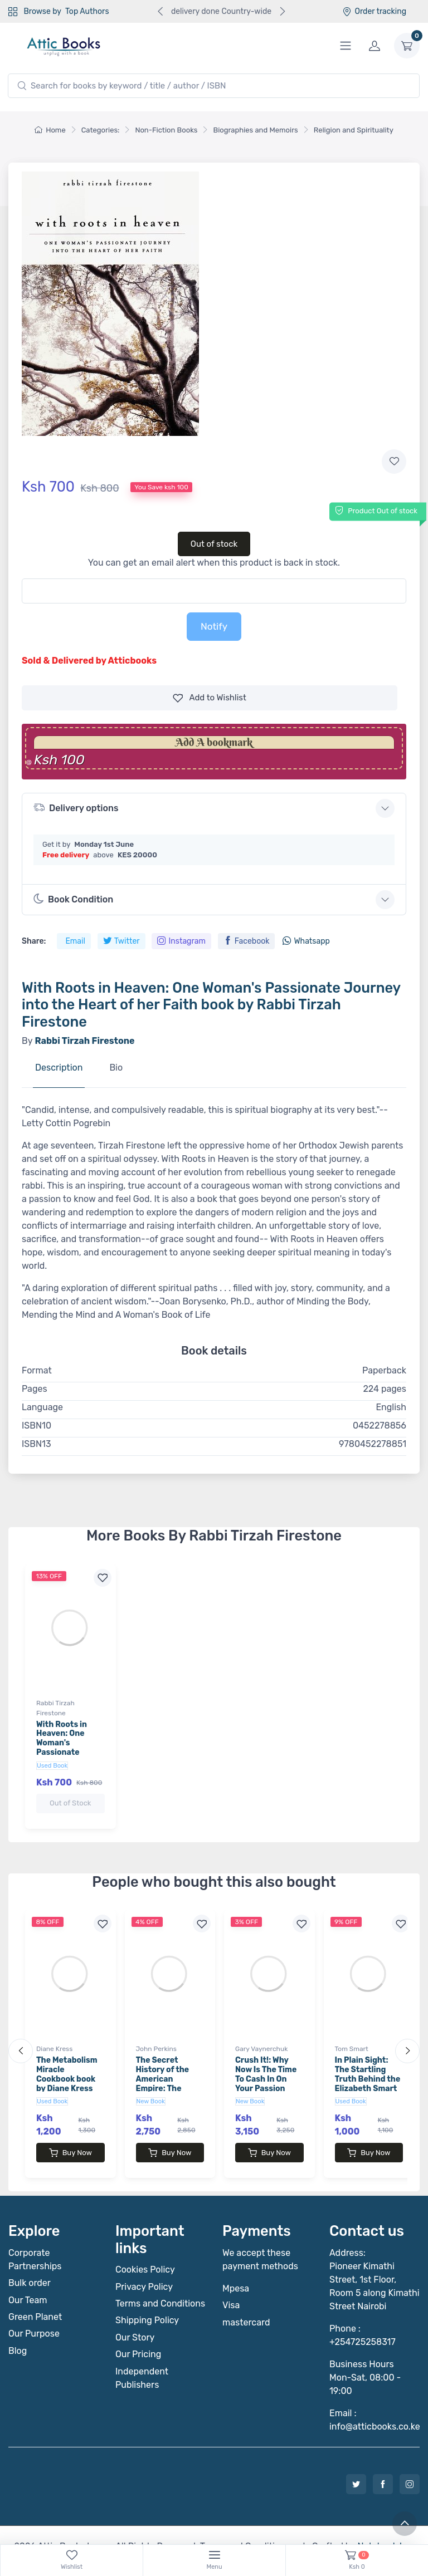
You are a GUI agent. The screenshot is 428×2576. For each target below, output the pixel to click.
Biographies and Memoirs (255, 130)
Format (37, 1370)
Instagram (181, 941)
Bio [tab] (116, 1067)
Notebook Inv (384, 2524)
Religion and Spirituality (353, 130)
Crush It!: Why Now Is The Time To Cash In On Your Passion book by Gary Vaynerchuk (265, 2072)
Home (50, 130)
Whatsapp (306, 941)
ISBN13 (36, 1444)
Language (42, 1407)
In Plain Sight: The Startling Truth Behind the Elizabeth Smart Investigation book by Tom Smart (368, 2077)
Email (75, 941)
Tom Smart (351, 2038)
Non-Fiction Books (166, 130)
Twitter (121, 941)
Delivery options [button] (75, 807)
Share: (34, 941)
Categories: (100, 130)
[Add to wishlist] (394, 461)
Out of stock (214, 544)
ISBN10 (36, 1425)
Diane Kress (54, 2038)
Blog (17, 2328)
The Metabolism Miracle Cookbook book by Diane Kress (67, 2063)
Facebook (246, 941)
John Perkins (156, 2038)
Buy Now (70, 2141)
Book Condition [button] (73, 899)
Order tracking (374, 11)
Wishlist (209, 698)
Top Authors (87, 11)
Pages (34, 1388)
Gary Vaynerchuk (261, 2038)
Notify (214, 626)
